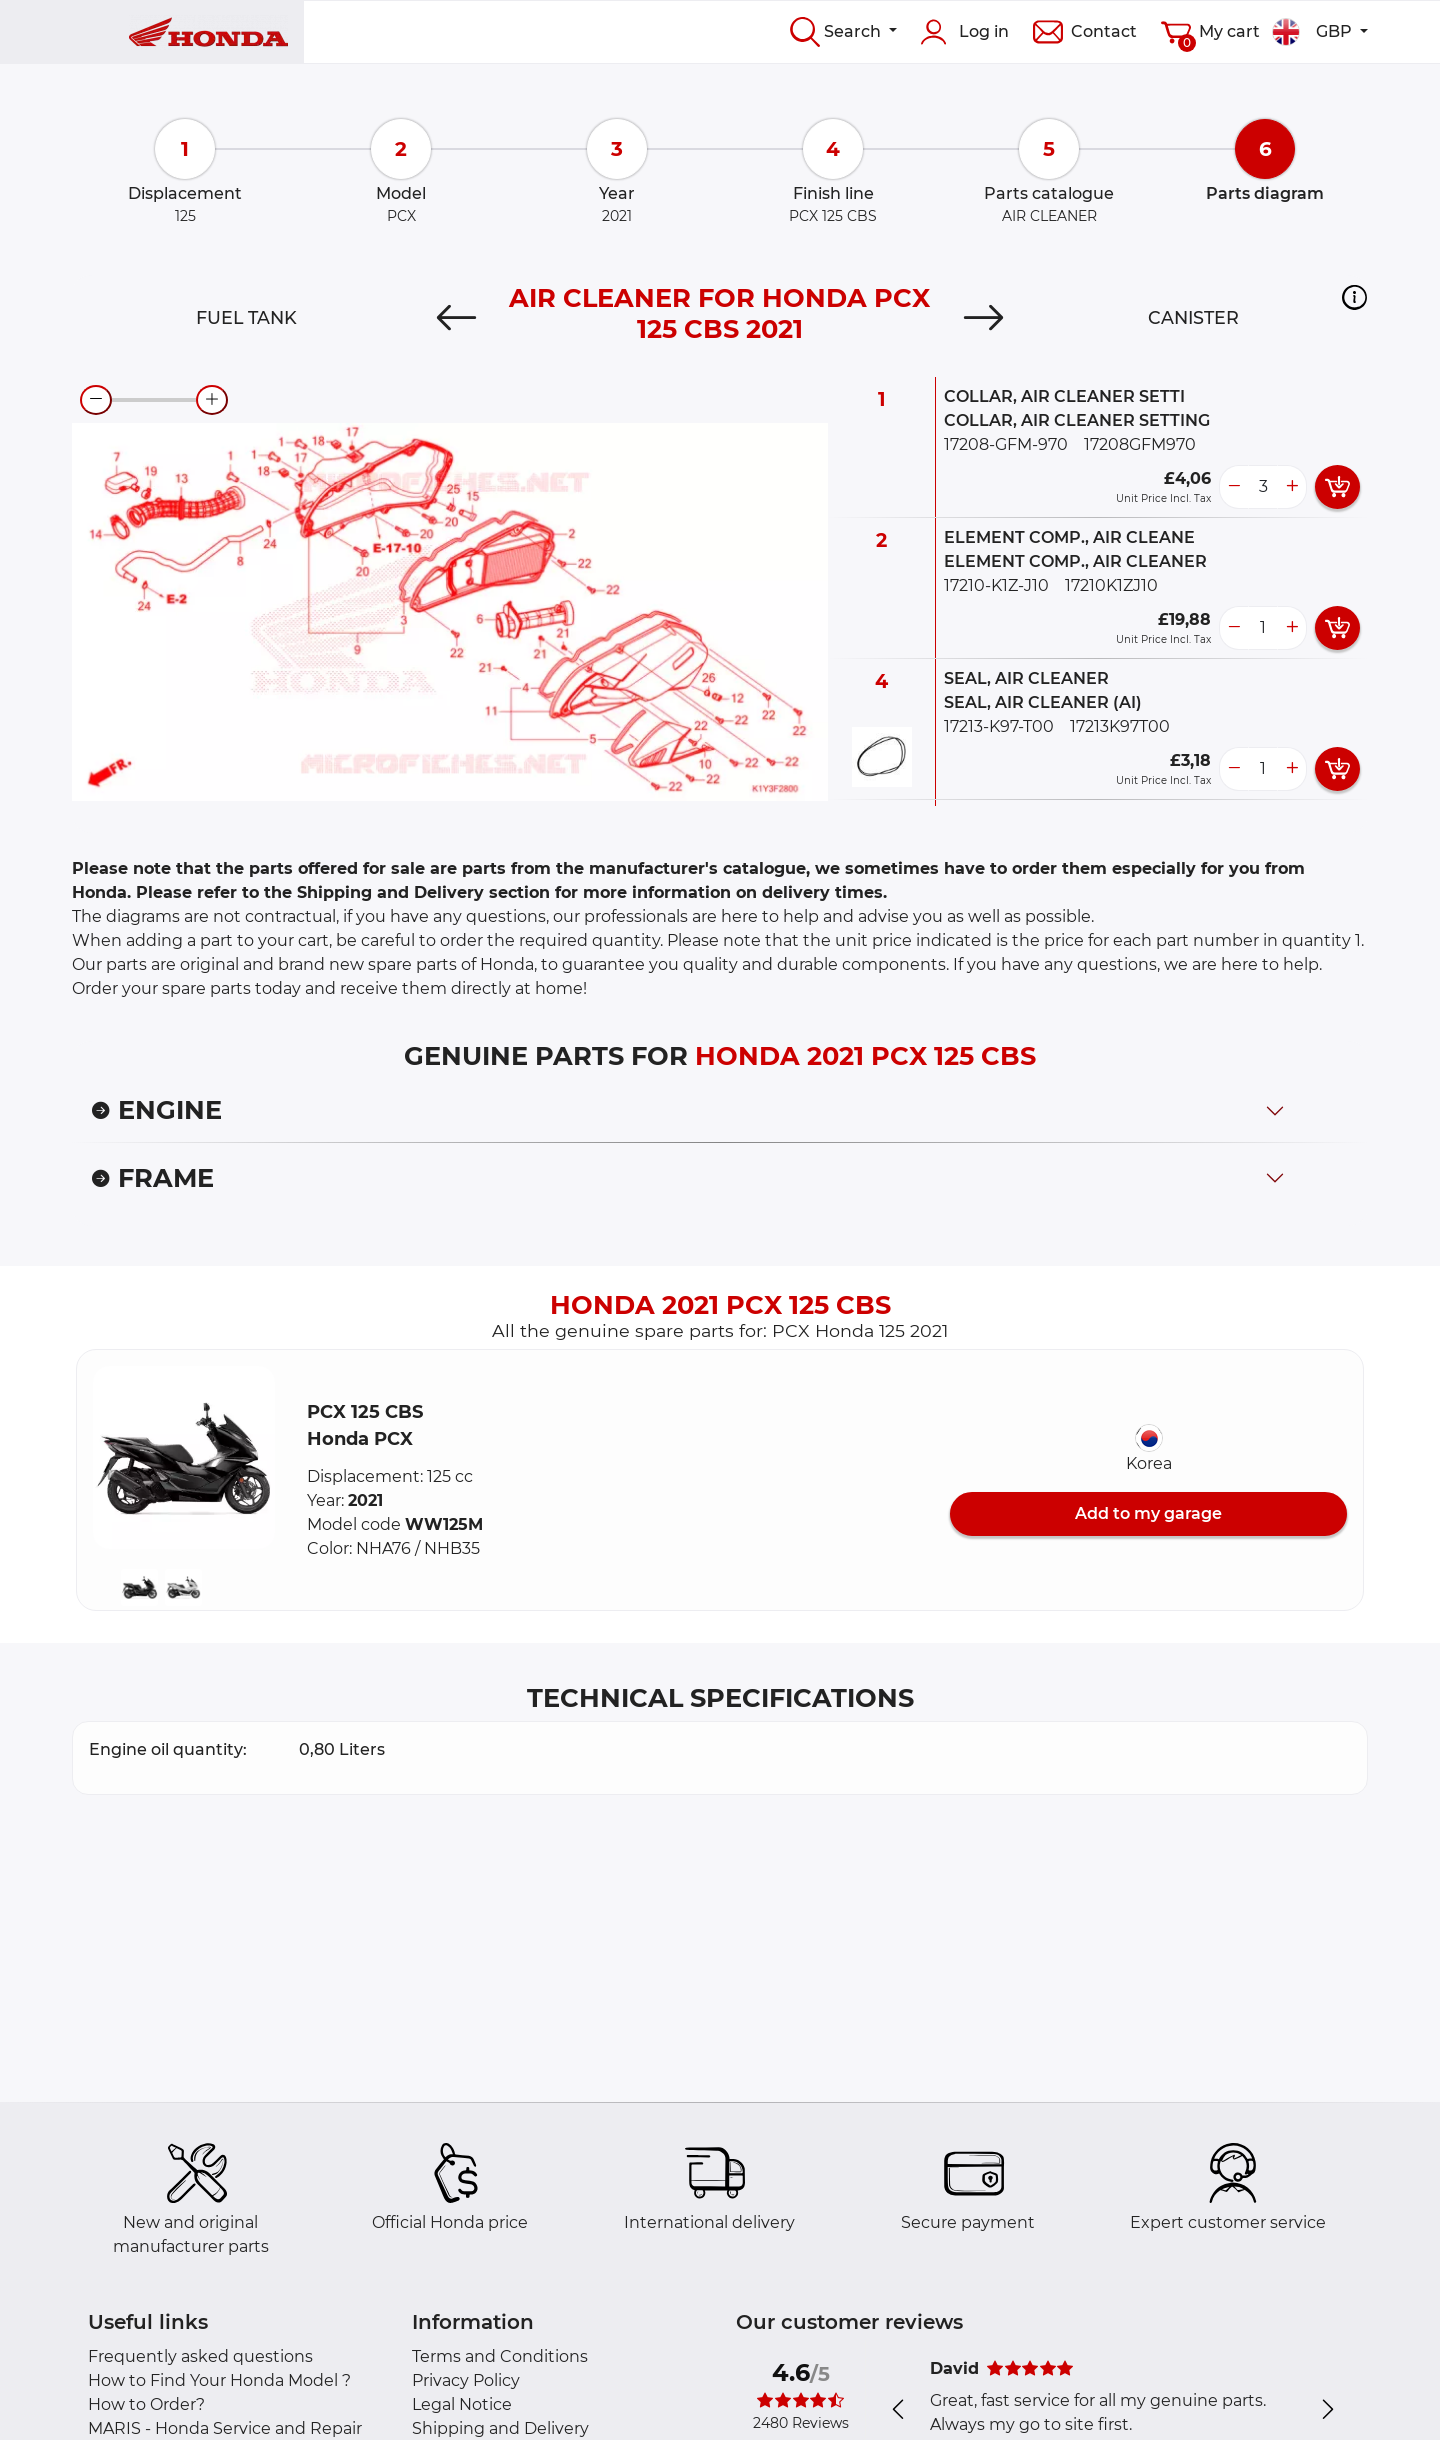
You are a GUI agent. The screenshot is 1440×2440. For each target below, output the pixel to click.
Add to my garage (1148, 1513)
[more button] (1292, 487)
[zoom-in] (212, 400)
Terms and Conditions (500, 2356)
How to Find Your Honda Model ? (219, 2380)
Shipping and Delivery (500, 2428)
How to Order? (146, 2404)
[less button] (1234, 487)
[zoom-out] (96, 400)
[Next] (983, 318)
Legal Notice (462, 2404)
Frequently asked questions (200, 2356)
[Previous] (456, 318)
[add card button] (1337, 487)
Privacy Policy (466, 2380)
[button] (1354, 297)
